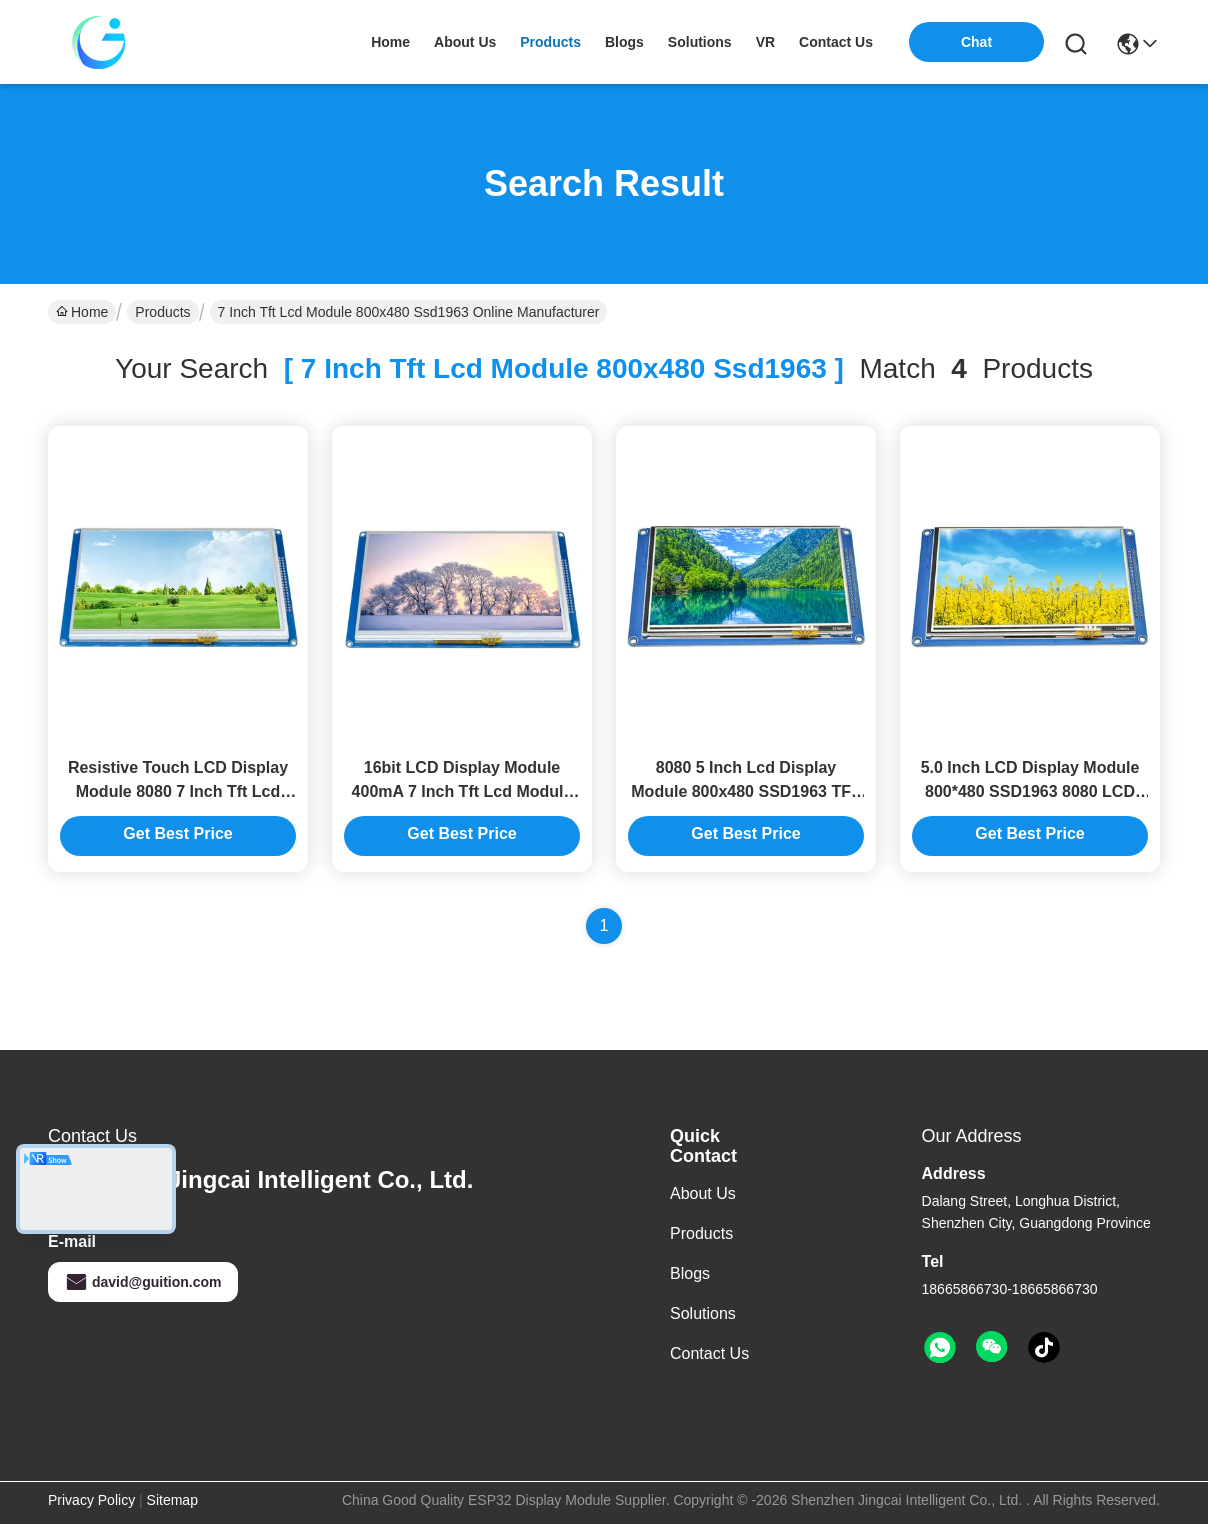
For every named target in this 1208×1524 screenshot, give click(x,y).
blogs (624, 42)
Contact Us (709, 1353)
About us (703, 1193)
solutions (700, 42)
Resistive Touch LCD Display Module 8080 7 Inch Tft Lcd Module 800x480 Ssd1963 (178, 791)
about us (465, 42)
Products (162, 312)
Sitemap (172, 1500)
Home (390, 42)
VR (765, 42)
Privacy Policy (91, 1500)
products (550, 42)
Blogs (690, 1273)
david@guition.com (143, 1282)
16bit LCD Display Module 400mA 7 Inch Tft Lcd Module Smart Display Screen (462, 791)
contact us (836, 42)
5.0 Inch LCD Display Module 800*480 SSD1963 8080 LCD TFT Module (1030, 791)
